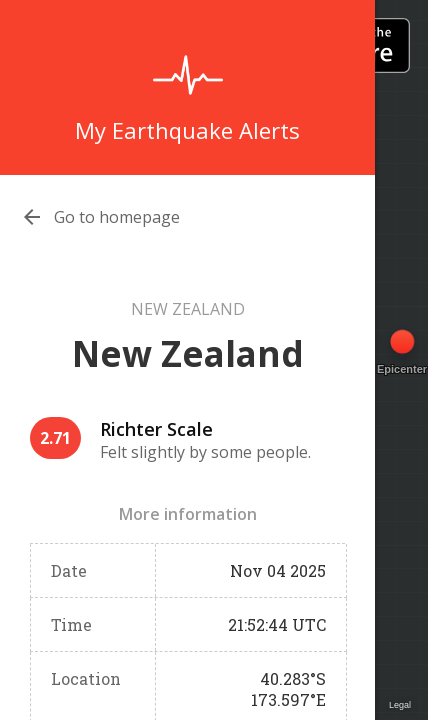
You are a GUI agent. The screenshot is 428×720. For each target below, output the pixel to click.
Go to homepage (117, 217)
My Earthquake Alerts (187, 130)
